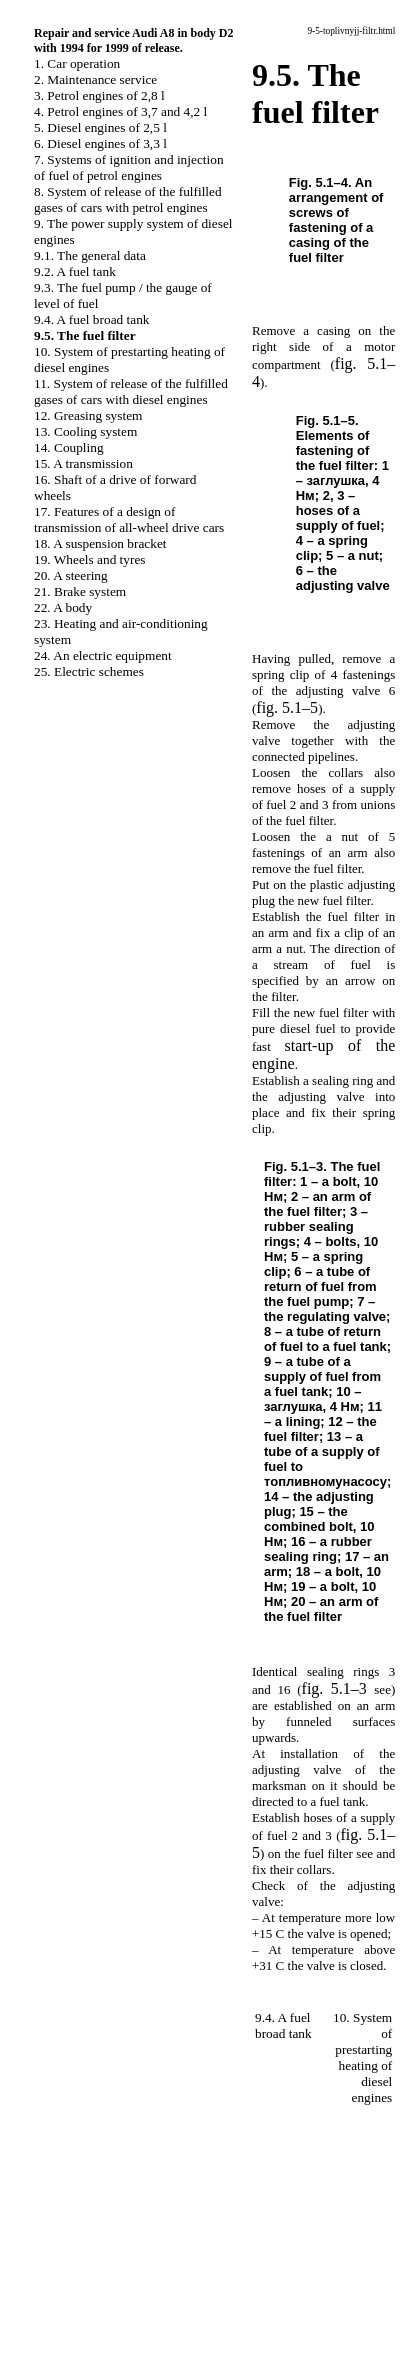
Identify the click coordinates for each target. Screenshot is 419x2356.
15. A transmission (83, 463)
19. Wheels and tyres (90, 559)
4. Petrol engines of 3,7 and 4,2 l (120, 111)
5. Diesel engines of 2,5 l (100, 127)
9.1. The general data (90, 255)
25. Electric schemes (89, 671)
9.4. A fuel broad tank (92, 319)
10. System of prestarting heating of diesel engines (362, 2057)
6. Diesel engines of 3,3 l (100, 143)
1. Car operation (77, 63)
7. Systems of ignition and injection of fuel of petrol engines (129, 167)
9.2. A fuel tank (75, 271)
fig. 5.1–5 (287, 707)
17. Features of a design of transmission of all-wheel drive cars (129, 519)
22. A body (63, 607)
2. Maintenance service (95, 79)
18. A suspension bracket (100, 543)
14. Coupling (69, 447)
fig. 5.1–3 (334, 1688)
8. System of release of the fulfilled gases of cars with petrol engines (128, 199)
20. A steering (71, 575)
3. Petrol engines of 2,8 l (99, 95)
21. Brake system (80, 591)
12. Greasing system (88, 415)
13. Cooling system (85, 431)
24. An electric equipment (103, 655)
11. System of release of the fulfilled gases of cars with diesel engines (131, 391)
